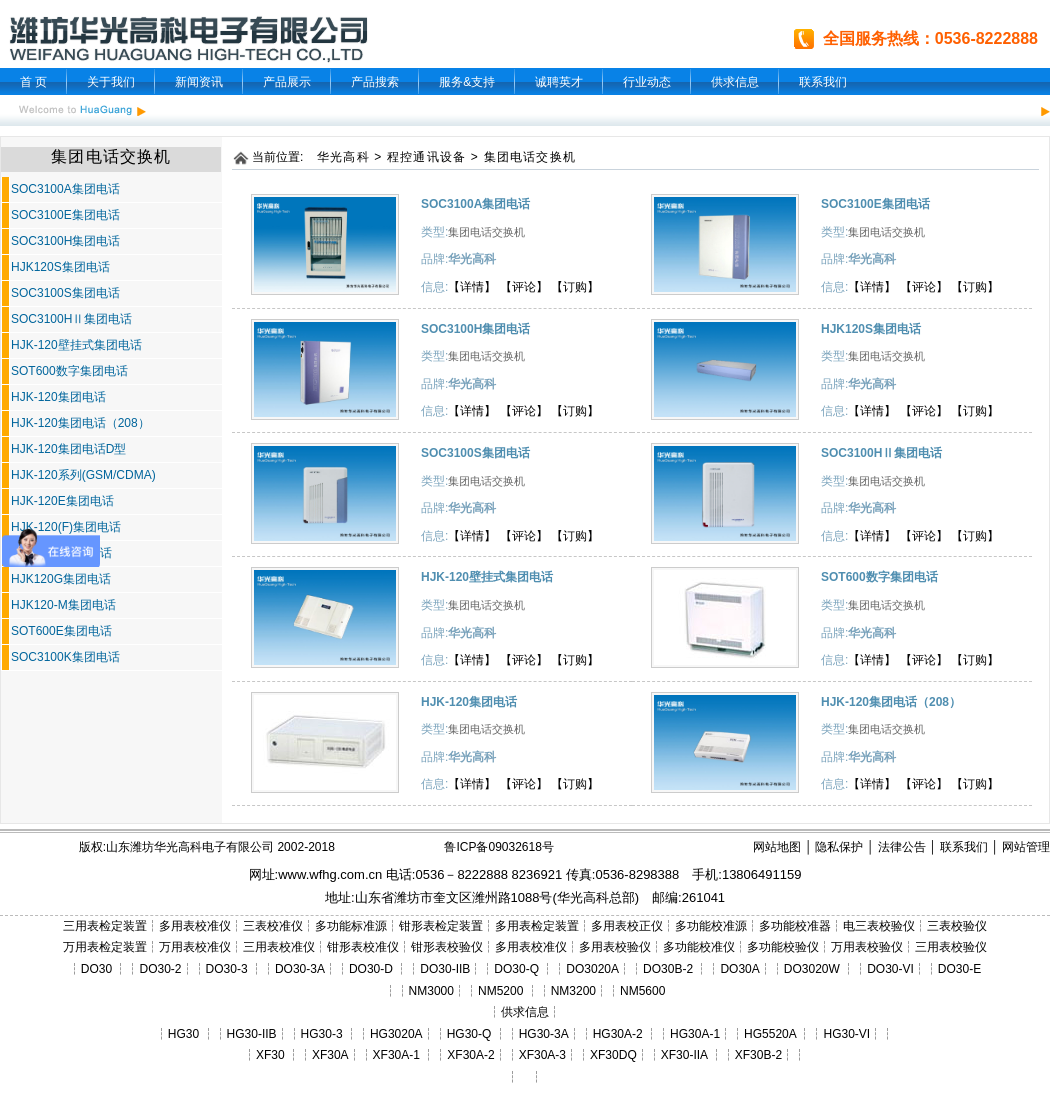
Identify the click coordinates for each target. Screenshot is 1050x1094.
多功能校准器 (795, 926)
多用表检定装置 (537, 926)
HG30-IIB (252, 1034)
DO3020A (592, 969)
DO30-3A (300, 969)
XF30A (330, 1055)
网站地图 (777, 847)
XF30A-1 (396, 1055)
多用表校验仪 (615, 947)
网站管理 (1026, 847)
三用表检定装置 (105, 926)
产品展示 (287, 82)
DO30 (96, 969)
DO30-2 (161, 969)
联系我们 (823, 82)
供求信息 (735, 82)
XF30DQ (613, 1055)
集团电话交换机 (530, 157)
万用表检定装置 (105, 947)
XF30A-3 (542, 1055)
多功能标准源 (351, 926)
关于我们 (111, 82)
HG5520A (770, 1034)
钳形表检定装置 (441, 926)
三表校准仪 (273, 926)
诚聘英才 (559, 82)
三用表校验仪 (951, 947)
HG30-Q (469, 1034)
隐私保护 (839, 847)
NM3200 (573, 991)
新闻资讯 (199, 82)
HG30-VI (846, 1034)
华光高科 (343, 157)
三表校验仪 (957, 926)
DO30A (739, 969)
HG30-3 (322, 1034)
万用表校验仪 (867, 947)
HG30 (183, 1034)
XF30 (270, 1055)
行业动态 (647, 82)
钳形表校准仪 (363, 947)
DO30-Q (516, 969)
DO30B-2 (668, 969)
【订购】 (575, 287)
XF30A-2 (470, 1055)
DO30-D (371, 969)
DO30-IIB (445, 969)
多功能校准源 (711, 926)
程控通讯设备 (426, 157)
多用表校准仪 (195, 926)
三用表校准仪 (279, 947)
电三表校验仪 (879, 926)
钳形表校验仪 (447, 947)
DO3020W (812, 969)
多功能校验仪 (783, 947)
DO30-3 (227, 969)
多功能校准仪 (699, 947)
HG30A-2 (618, 1034)
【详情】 (472, 287)
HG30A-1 (695, 1034)
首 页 (33, 82)
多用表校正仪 (627, 926)
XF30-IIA (684, 1055)
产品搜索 (375, 82)
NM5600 (642, 991)
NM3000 (431, 991)
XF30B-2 (758, 1055)
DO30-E (959, 969)
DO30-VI (890, 969)
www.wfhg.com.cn (330, 874)
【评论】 (524, 287)
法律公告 (902, 847)
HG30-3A (544, 1034)
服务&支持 (467, 82)
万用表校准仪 (195, 947)
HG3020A (396, 1034)
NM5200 (500, 991)
